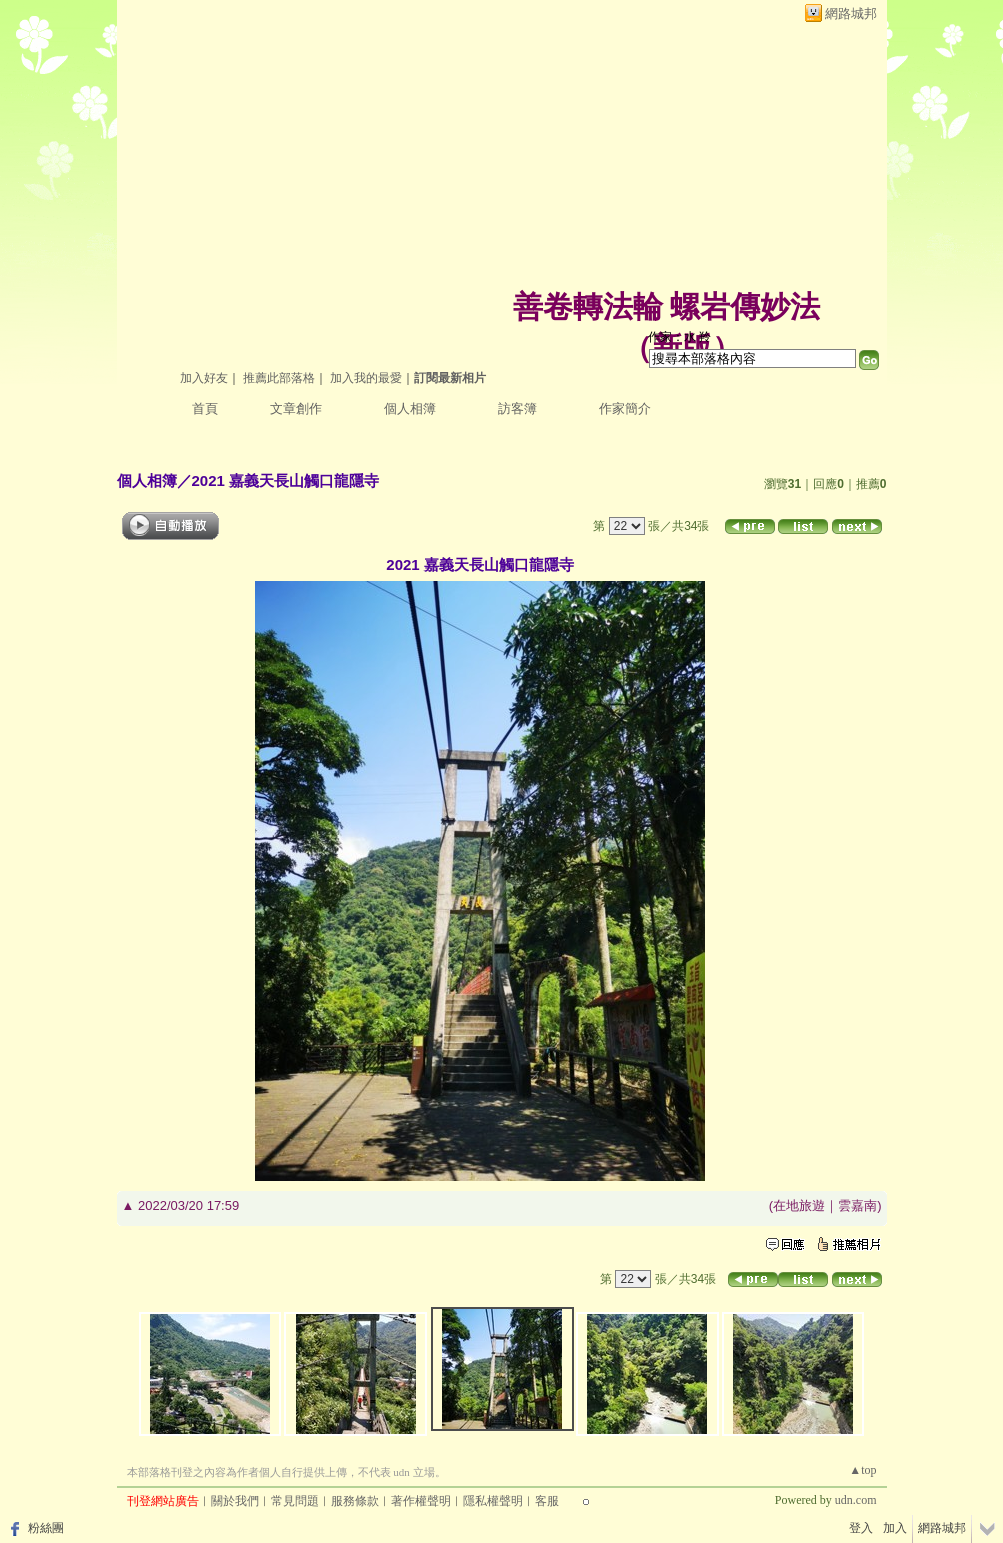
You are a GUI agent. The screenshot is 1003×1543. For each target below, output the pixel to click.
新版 (682, 347)
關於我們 (235, 1501)
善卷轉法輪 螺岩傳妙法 (667, 306)
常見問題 (295, 1501)
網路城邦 (851, 13)
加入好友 (204, 378)
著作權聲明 (421, 1501)
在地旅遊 (799, 1205)
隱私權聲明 (493, 1501)
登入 (861, 1528)
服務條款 (355, 1501)
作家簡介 (625, 408)
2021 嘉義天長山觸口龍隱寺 (286, 480)
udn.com (856, 1500)
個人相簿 (410, 408)
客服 (547, 1501)
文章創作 (296, 408)
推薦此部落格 (279, 378)
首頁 (205, 408)
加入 (895, 1528)
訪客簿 (517, 408)
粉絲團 (46, 1528)
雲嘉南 (857, 1205)
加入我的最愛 (366, 378)
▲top (862, 1470)
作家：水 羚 (679, 337)
